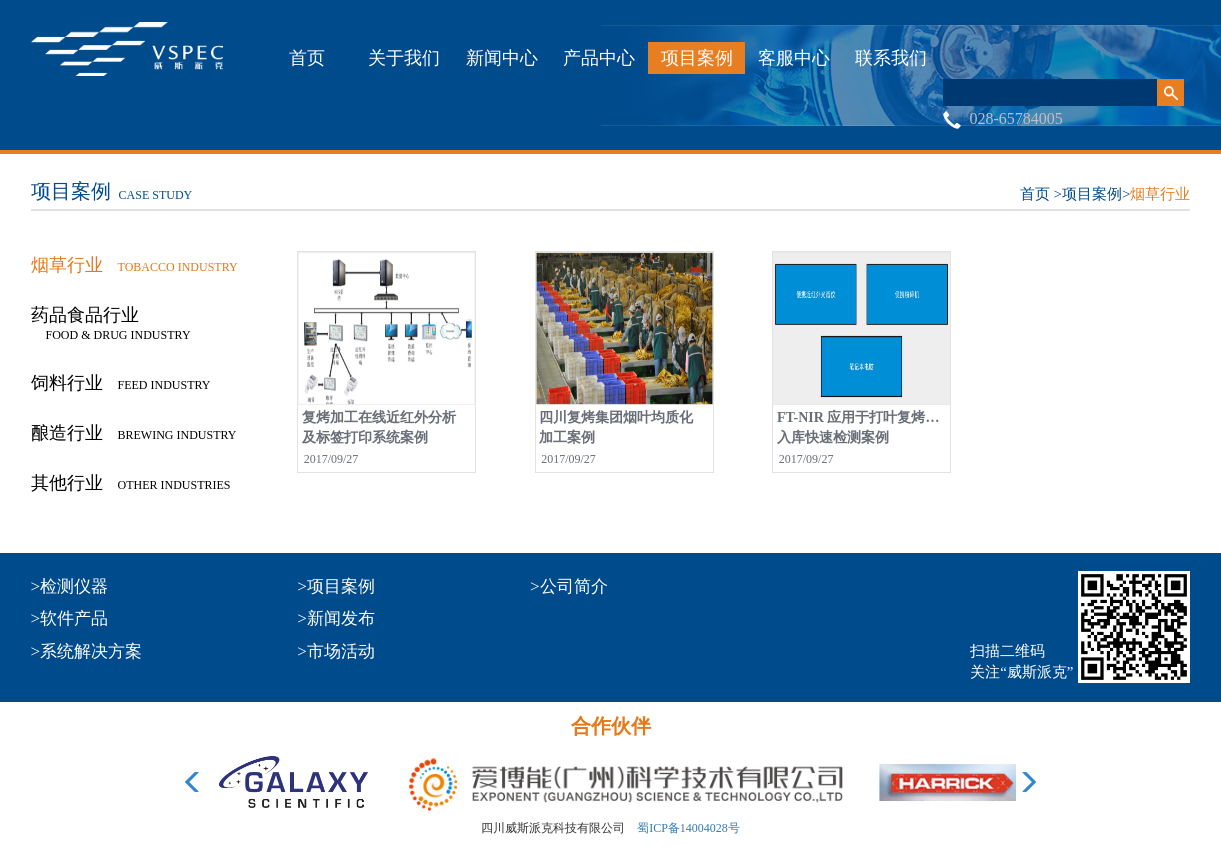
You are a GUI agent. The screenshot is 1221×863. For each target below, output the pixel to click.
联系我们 (891, 58)
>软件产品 (70, 618)
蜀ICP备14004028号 (688, 828)
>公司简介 (569, 586)
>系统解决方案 (87, 651)
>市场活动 (336, 651)
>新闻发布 (336, 618)
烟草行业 (1160, 194)
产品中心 (599, 58)
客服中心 (794, 58)
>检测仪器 (70, 586)
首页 (307, 58)
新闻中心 (502, 58)
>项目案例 (336, 586)
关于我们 (404, 58)
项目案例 (697, 58)
